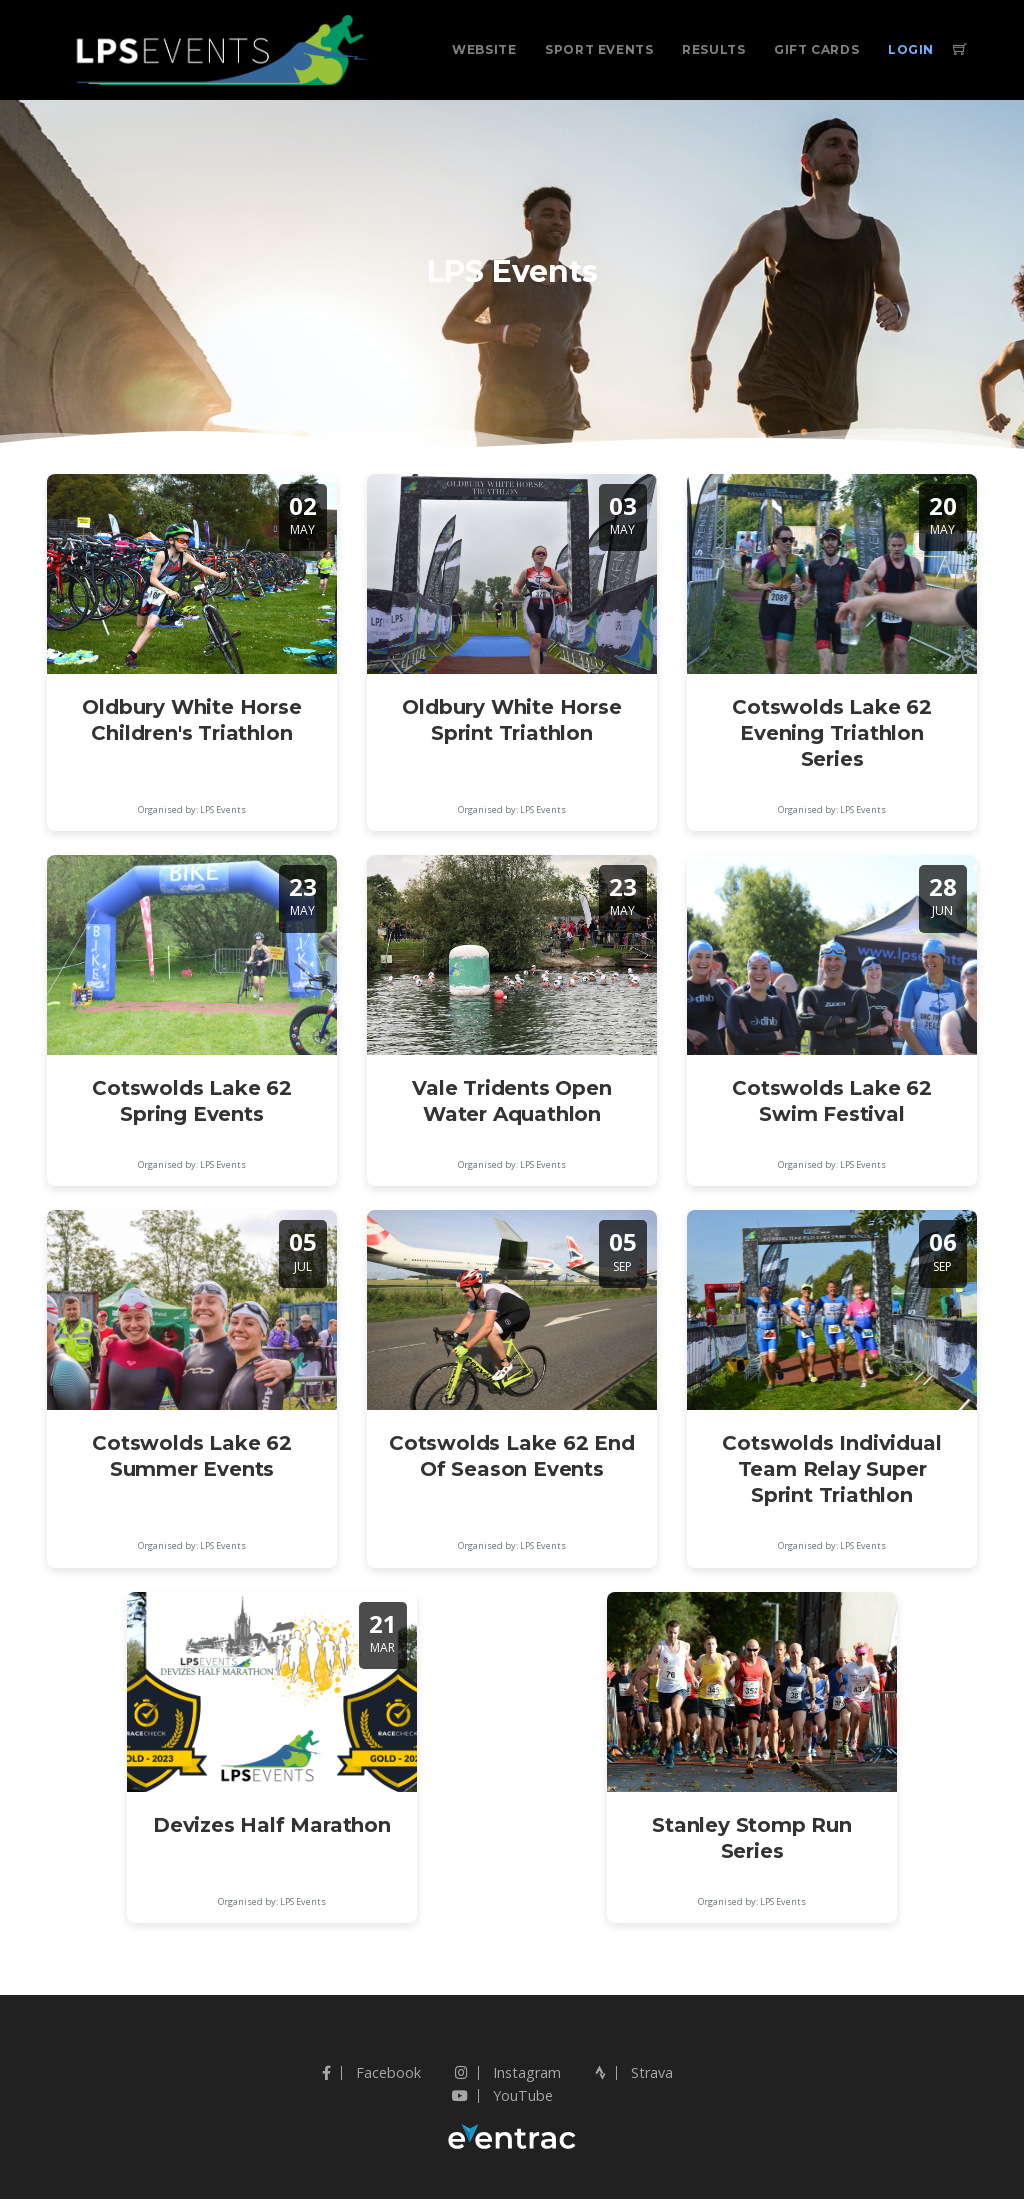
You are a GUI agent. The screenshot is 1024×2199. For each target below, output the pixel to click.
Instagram (508, 2072)
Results (713, 49)
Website (484, 49)
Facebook (371, 2072)
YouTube (502, 2095)
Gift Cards (816, 49)
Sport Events (599, 49)
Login (911, 49)
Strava (634, 2072)
